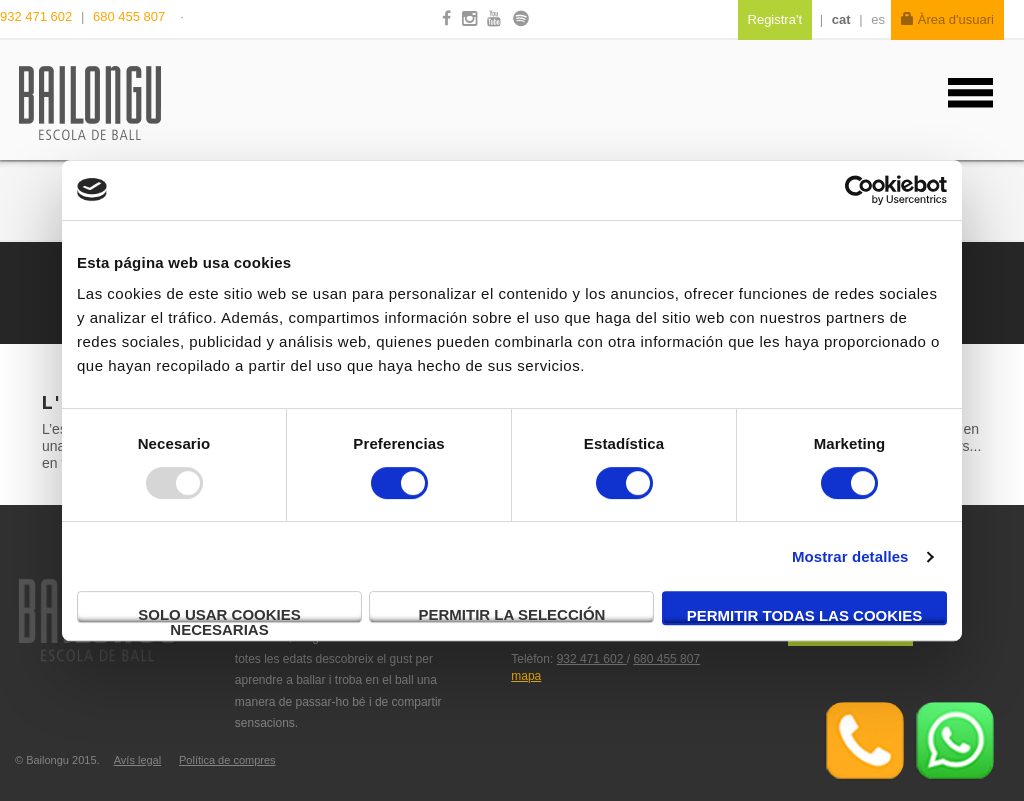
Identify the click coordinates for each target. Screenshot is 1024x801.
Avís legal (138, 760)
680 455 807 (129, 16)
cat (841, 19)
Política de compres (227, 760)
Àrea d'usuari (947, 19)
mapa (526, 676)
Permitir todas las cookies (805, 615)
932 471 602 (38, 16)
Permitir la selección (512, 614)
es (878, 19)
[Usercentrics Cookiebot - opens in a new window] (859, 190)
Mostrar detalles (850, 556)
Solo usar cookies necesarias (219, 614)
